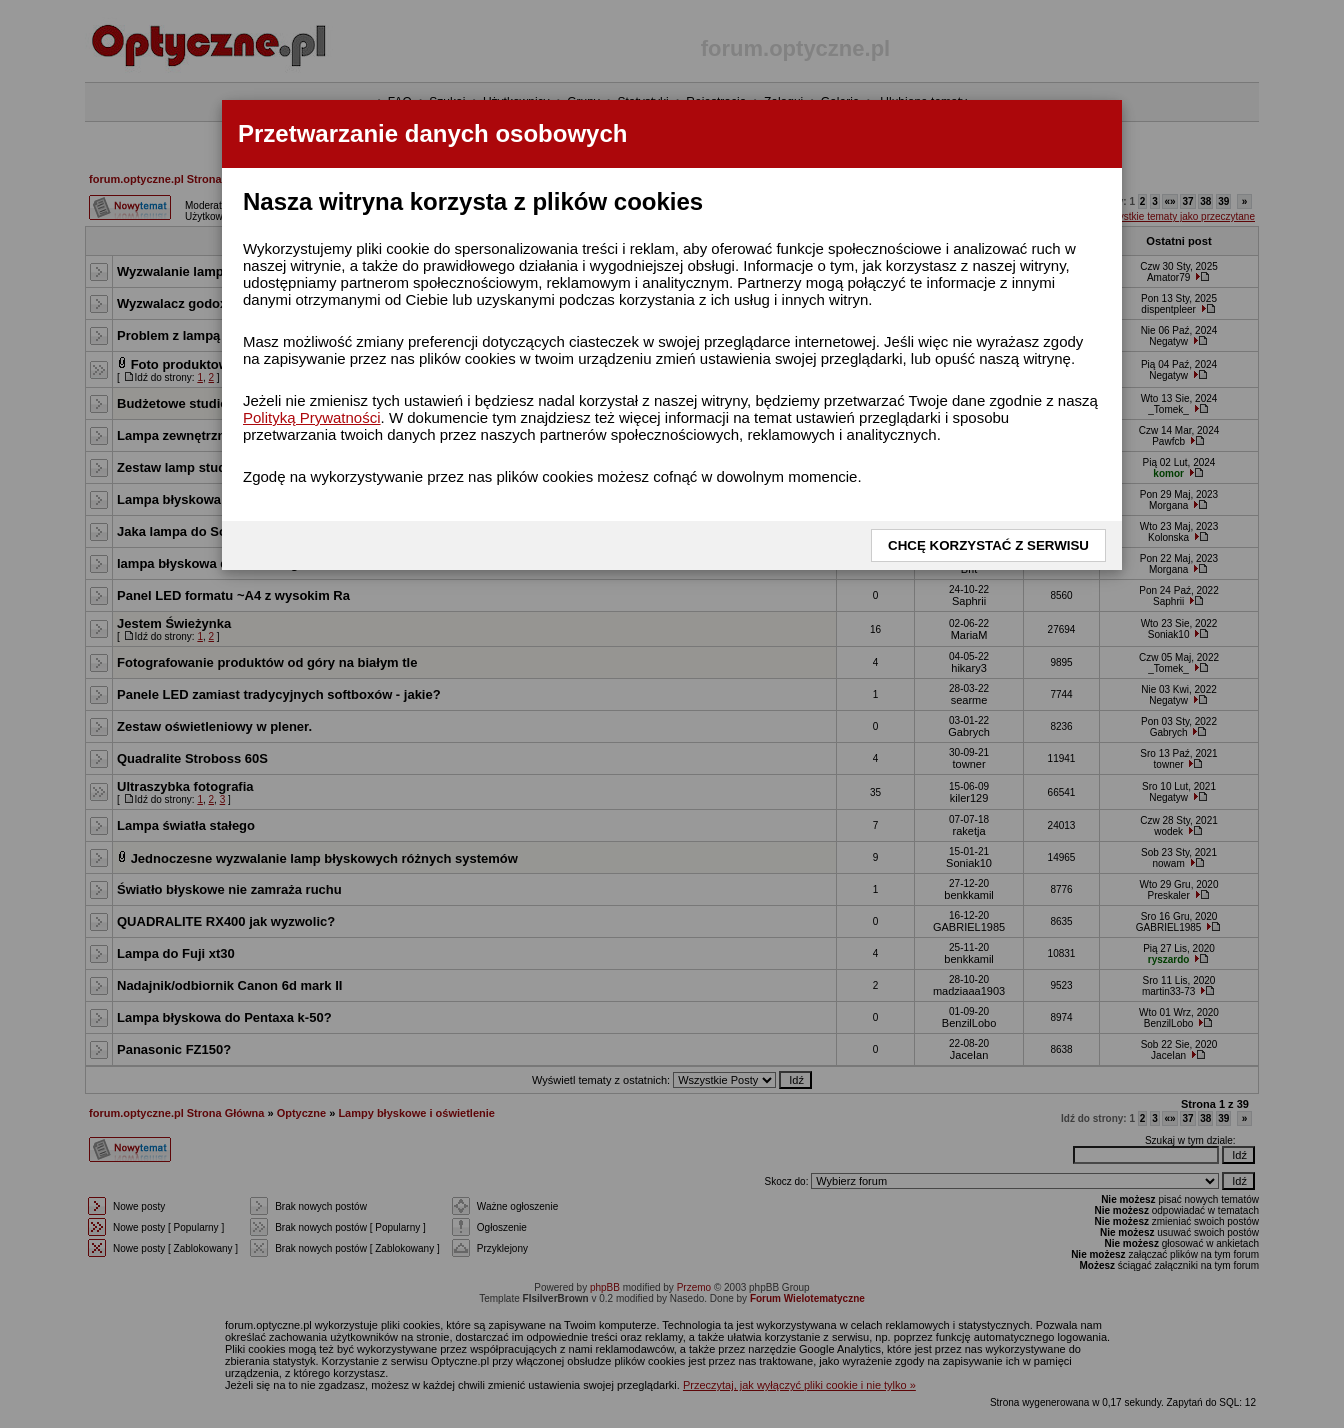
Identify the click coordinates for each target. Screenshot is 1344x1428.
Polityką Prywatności (312, 417)
